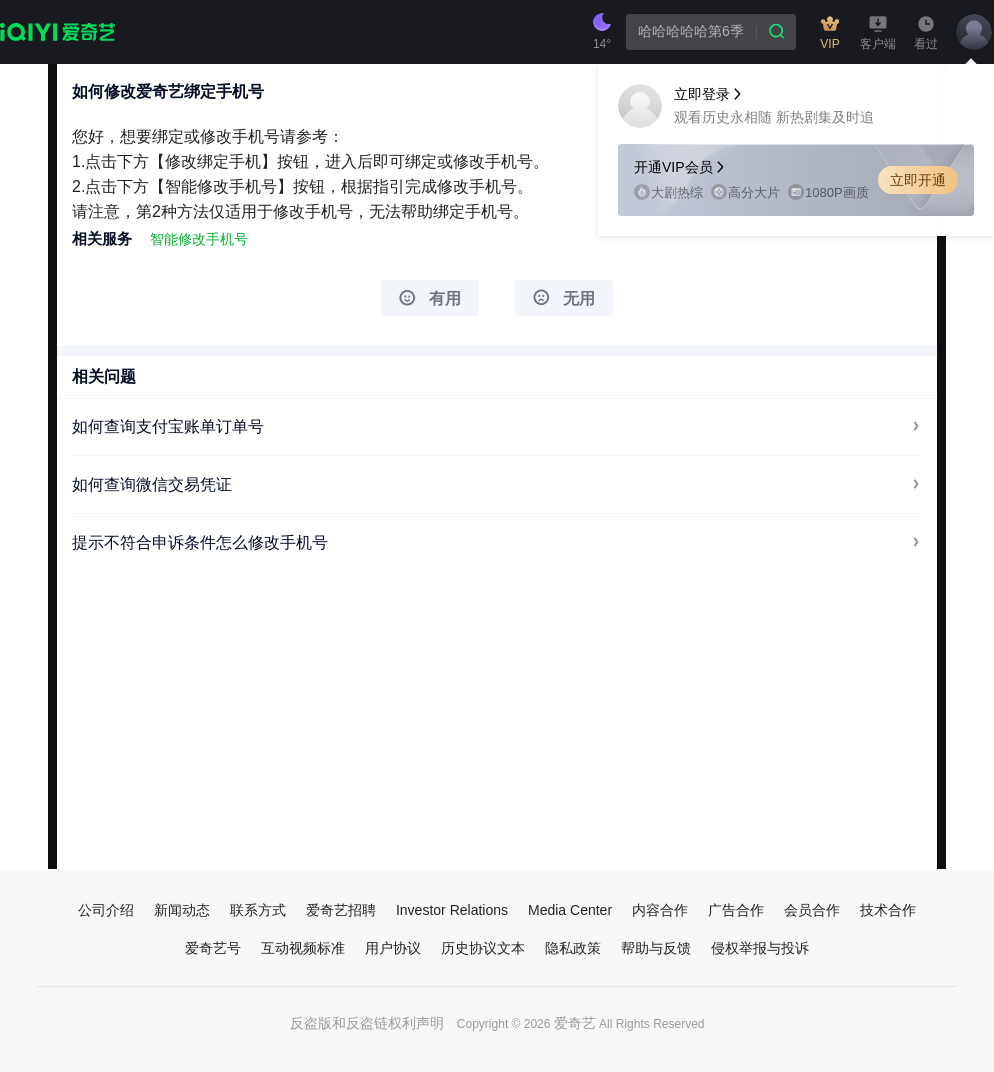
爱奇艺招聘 (341, 910)
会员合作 (812, 910)
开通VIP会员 (680, 167)
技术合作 (888, 910)
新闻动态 (182, 910)
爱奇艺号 (213, 948)
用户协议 (393, 948)
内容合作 (660, 910)
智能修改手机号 (199, 239)
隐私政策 (573, 948)
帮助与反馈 (656, 948)
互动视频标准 (303, 948)
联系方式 (258, 910)
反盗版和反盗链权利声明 (367, 1023)
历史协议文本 (483, 948)
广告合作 (736, 910)
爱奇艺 (575, 1023)
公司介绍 (106, 910)
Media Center (570, 910)
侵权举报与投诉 (760, 948)
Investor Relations (452, 910)
